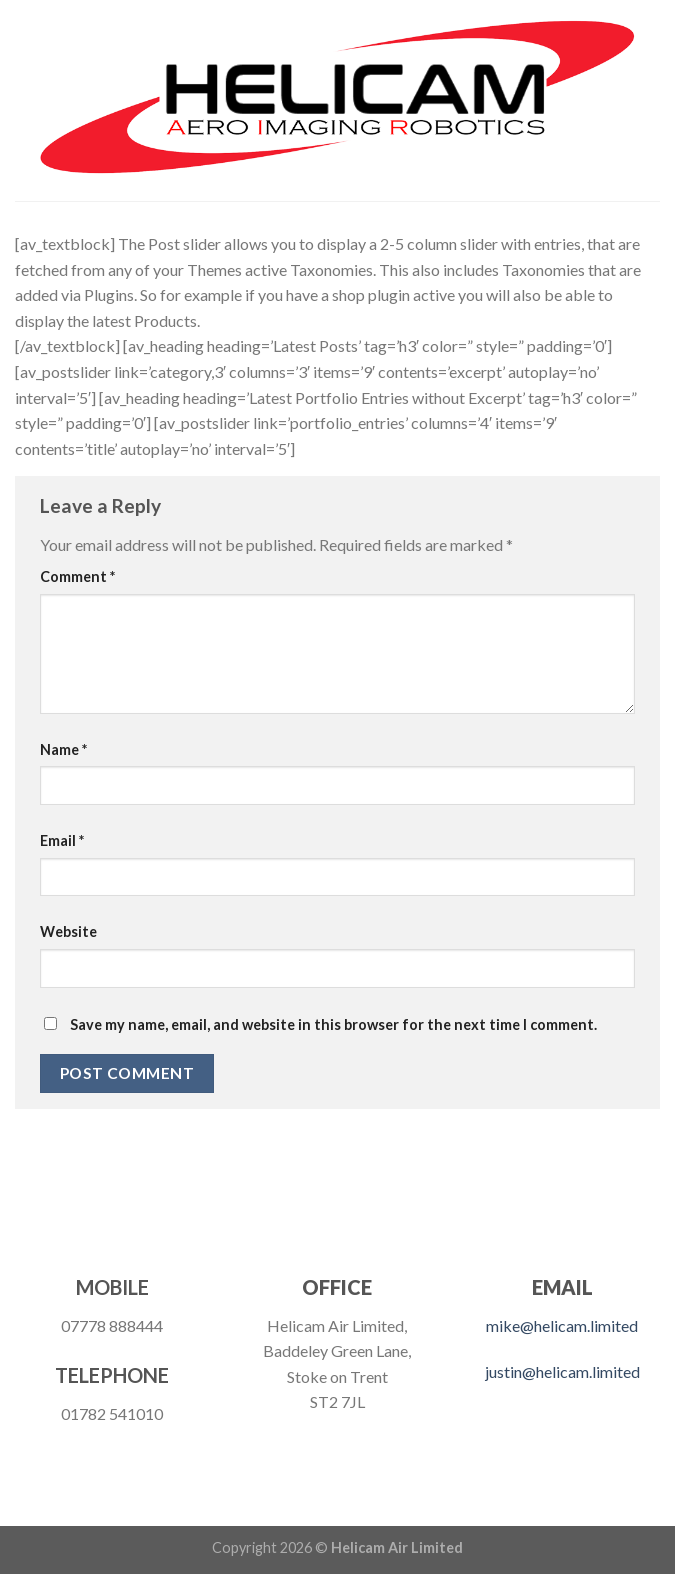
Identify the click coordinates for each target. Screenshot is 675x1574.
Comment (77, 576)
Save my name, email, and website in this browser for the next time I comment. (333, 1024)
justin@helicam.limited (562, 1371)
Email (62, 840)
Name (63, 749)
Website (68, 931)
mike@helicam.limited (562, 1325)
